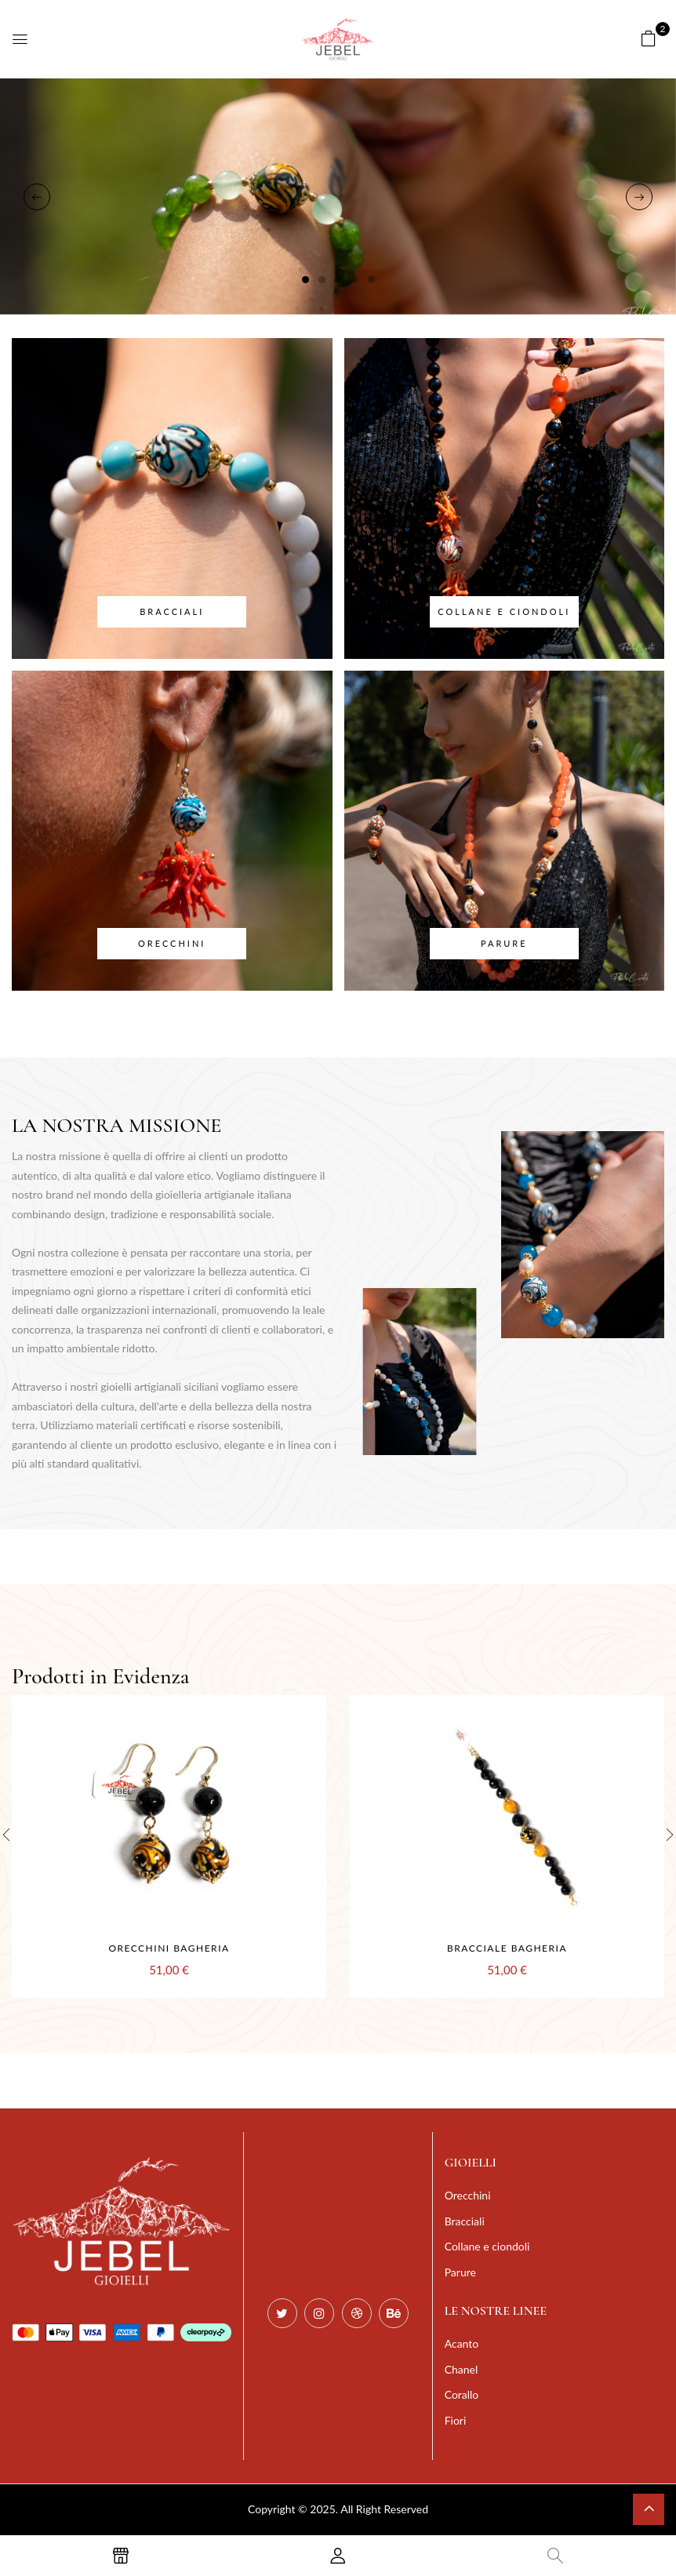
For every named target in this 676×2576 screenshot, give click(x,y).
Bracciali (172, 611)
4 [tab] (354, 279)
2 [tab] (321, 279)
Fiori (456, 2420)
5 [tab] (371, 279)
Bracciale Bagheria (507, 1948)
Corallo (462, 2394)
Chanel (461, 2369)
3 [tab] (338, 279)
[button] (648, 38)
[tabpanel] (338, 196)
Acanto (462, 2343)
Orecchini (171, 943)
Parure (504, 943)
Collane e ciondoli (504, 611)
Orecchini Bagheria (168, 1948)
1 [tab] (305, 279)
